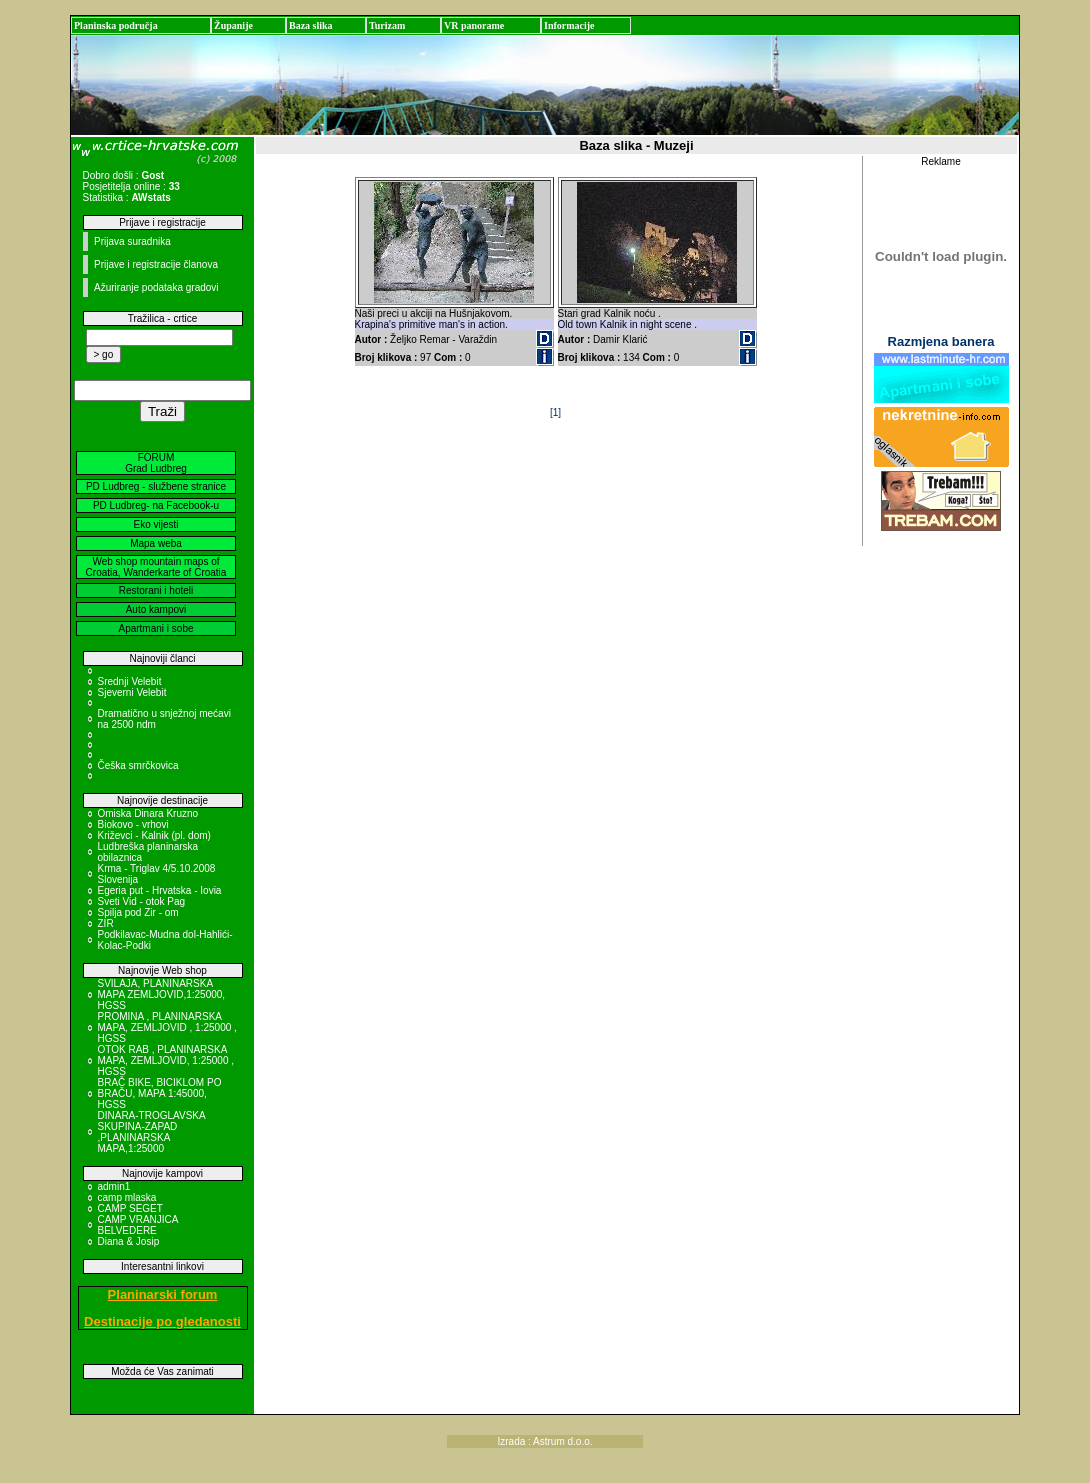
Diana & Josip (129, 1241)
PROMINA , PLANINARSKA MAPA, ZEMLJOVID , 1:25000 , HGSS (167, 1027)
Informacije (569, 25)
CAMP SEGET (130, 1208)
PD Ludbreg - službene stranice (156, 486)
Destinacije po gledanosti (162, 1321)
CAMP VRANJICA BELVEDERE (138, 1225)
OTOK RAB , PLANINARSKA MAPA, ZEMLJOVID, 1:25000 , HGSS (166, 1060)
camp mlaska (127, 1197)
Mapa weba (156, 543)
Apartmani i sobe (155, 628)
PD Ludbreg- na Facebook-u (156, 505)
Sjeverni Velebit (132, 692)
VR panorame (474, 25)
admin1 (114, 1186)
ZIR (106, 923)
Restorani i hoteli (156, 590)
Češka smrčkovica (138, 765)
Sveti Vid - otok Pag (142, 901)
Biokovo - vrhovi (133, 824)
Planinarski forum (163, 1294)
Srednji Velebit (130, 681)
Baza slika (311, 25)
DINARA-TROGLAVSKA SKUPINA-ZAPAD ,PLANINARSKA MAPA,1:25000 (152, 1132)
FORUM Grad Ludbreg (156, 463)
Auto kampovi (156, 609)
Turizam (387, 25)
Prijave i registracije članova (156, 264)
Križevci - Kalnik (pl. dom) (154, 835)
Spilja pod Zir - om (138, 912)
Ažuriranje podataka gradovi (156, 287)
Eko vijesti (155, 524)
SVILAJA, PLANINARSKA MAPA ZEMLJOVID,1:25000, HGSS (162, 994)
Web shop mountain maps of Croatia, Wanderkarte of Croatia (156, 567)
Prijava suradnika (132, 241)
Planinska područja (116, 25)
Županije (233, 25)
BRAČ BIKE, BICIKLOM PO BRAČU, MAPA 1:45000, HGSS (160, 1093)
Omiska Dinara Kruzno (148, 813)
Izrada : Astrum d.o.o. (544, 1441)
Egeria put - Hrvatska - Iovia (160, 890)
